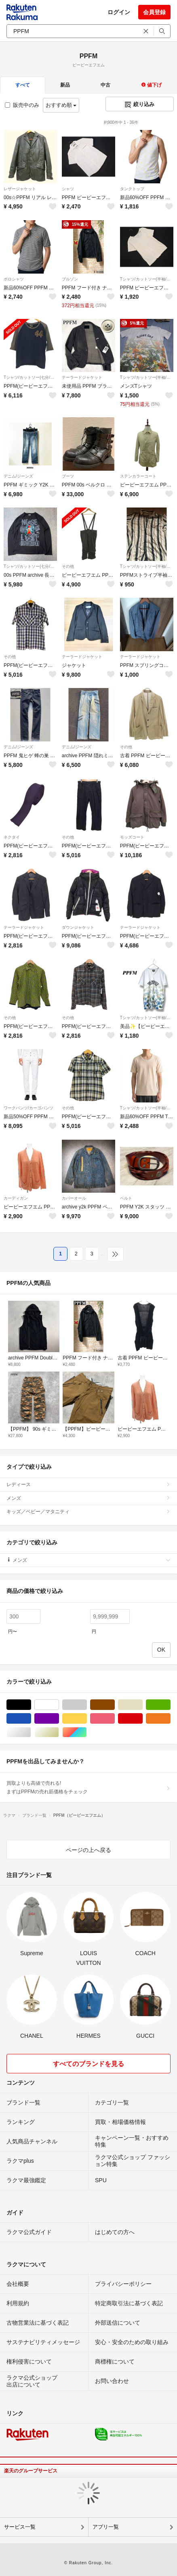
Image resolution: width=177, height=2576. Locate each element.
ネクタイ (12, 837)
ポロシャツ (14, 279)
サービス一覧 (20, 2527)
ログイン (118, 12)
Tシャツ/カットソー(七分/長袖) (30, 377)
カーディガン (16, 1198)
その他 (68, 566)
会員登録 (154, 12)
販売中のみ (22, 105)
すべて (22, 85)
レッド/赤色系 (142, 1719)
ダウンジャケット (78, 927)
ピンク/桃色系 (114, 1719)
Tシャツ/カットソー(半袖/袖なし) (146, 279)
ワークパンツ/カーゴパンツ (28, 1108)
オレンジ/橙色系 (170, 1719)
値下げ (151, 85)
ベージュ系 (142, 1705)
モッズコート (132, 837)
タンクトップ (132, 189)
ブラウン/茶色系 (114, 1705)
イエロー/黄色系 (86, 1719)
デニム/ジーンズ (18, 476)
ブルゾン (70, 279)
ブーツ (68, 476)
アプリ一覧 (106, 2527)
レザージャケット (20, 189)
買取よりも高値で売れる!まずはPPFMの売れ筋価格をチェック (88, 1787)
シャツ (68, 189)
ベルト (126, 1198)
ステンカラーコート (138, 476)
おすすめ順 (61, 105)
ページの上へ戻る (88, 1850)
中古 (105, 85)
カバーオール (74, 1198)
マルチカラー (86, 1732)
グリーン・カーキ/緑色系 (170, 1705)
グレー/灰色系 (86, 1705)
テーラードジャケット (82, 377)
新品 (65, 85)
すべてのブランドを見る (88, 2063)
